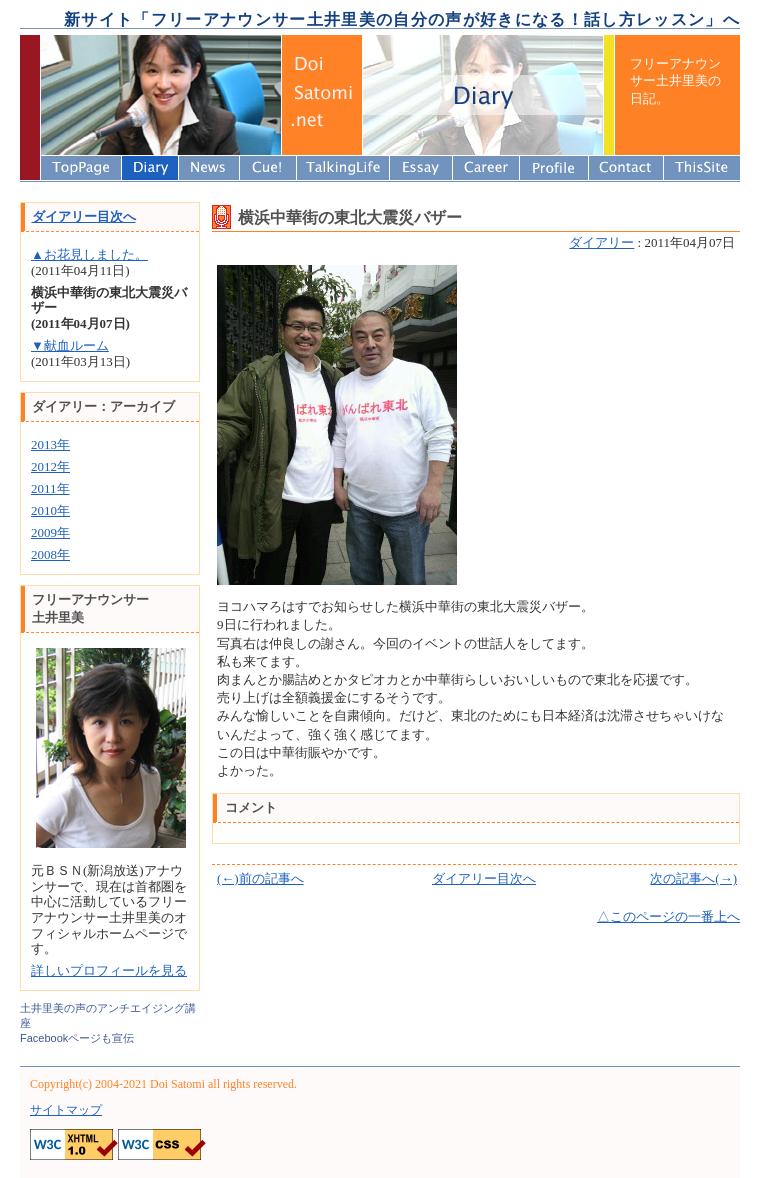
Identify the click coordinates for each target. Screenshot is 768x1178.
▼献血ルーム (70, 345)
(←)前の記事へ (260, 878)
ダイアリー (601, 242)
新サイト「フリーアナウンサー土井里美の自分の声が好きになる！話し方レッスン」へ (402, 19)
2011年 (50, 488)
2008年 (50, 554)
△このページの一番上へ (668, 916)
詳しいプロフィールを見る (109, 970)
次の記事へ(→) (693, 878)
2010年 (50, 510)
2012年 (50, 466)
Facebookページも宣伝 (77, 1038)
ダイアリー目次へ (484, 878)
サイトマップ (66, 1110)
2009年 (50, 532)
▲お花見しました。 (89, 254)
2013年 (50, 444)
